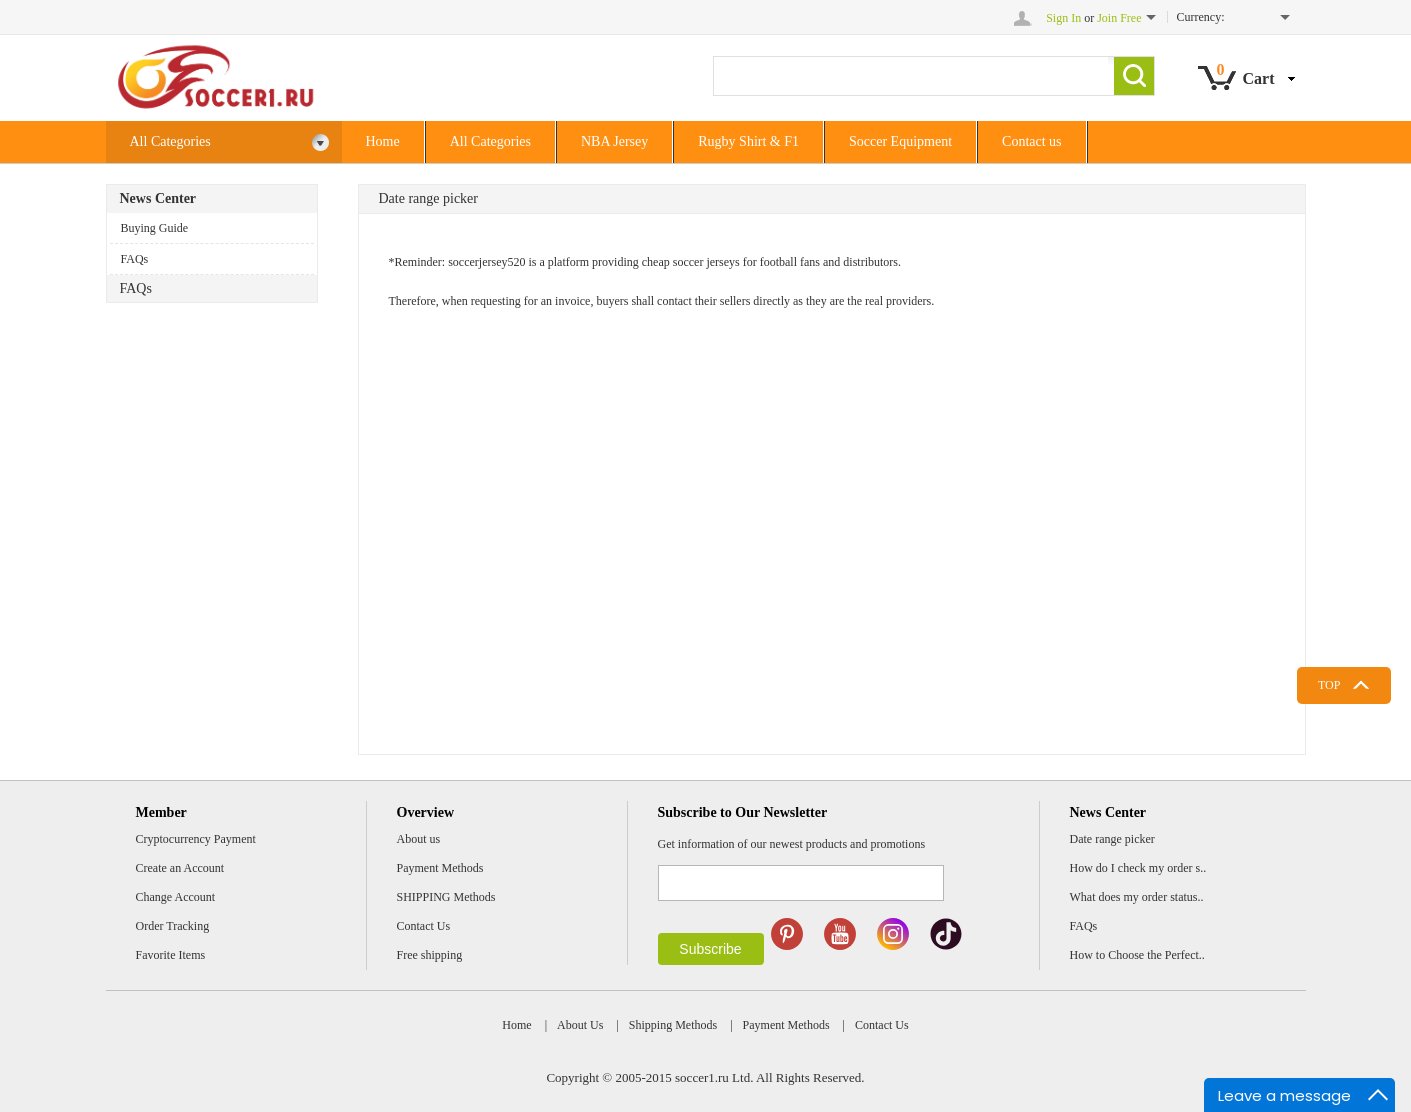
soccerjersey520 (486, 262)
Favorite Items (171, 955)
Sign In (1063, 18)
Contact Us (424, 926)
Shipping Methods (673, 1025)
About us (419, 839)
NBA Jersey (614, 141)
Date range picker (1112, 839)
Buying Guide (155, 228)
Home (383, 141)
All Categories (230, 142)
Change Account (176, 897)
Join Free (1119, 18)
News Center (158, 198)
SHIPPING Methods (446, 897)
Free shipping (430, 955)
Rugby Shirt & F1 (748, 141)
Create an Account (180, 868)
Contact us (1032, 141)
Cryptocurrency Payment (196, 839)
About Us (580, 1025)
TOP (1329, 685)
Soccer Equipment (900, 141)
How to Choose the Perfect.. (1137, 955)
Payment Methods (440, 868)
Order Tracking (173, 926)
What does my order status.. (1137, 897)
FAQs (135, 259)
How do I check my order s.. (1138, 868)
